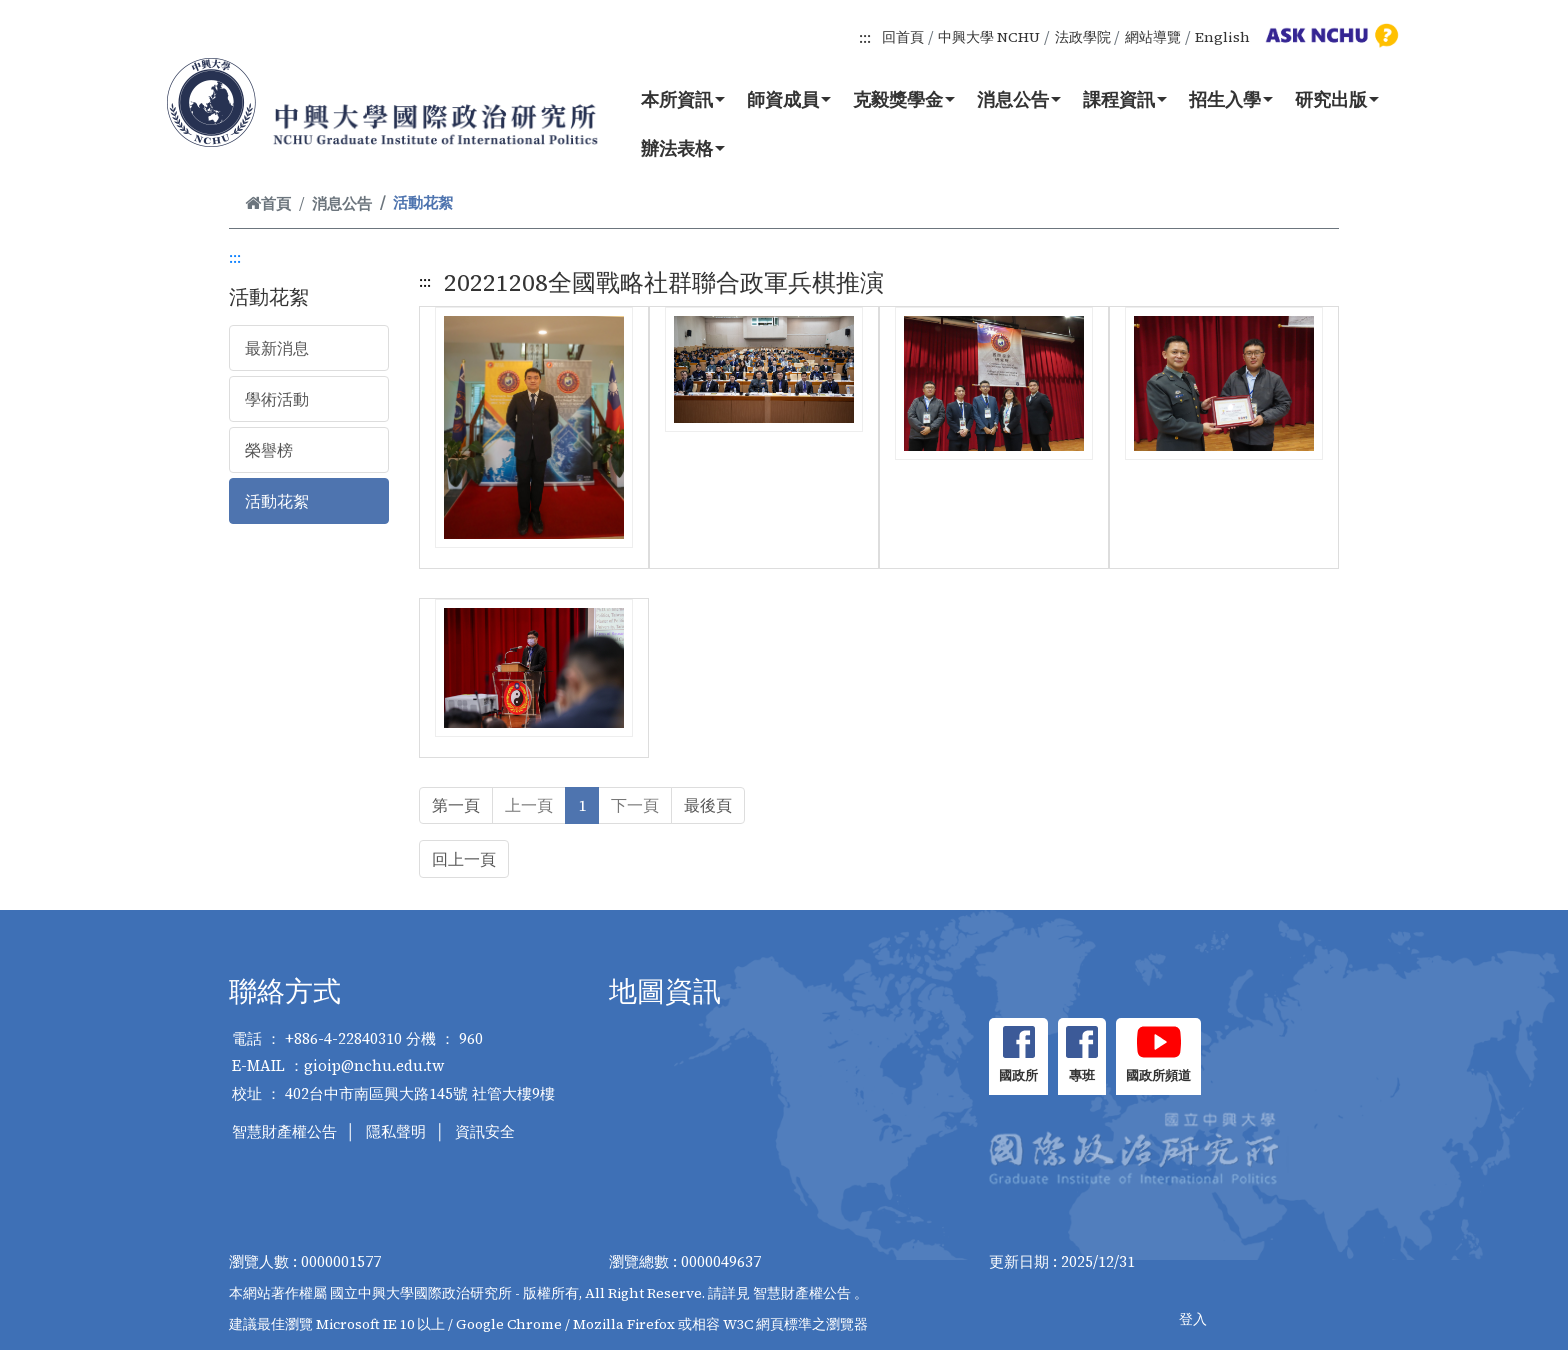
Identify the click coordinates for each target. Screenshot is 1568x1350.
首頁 (268, 203)
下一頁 (635, 805)
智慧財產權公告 (284, 1131)
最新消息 (277, 348)
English (1222, 37)
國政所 (1018, 1075)
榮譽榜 (269, 450)
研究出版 (1337, 99)
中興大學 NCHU (989, 37)
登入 (1193, 1319)
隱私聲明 (396, 1131)
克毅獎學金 (904, 99)
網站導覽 (1153, 37)
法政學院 (1083, 37)
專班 (1082, 1075)
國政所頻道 (1158, 1075)
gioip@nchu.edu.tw (374, 1065)
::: (865, 37)
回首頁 (903, 37)
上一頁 (529, 805)
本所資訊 (683, 99)
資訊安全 (485, 1131)
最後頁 (708, 805)
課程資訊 (1125, 99)
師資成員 (789, 99)
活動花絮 (277, 501)
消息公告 (1019, 99)
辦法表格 (683, 148)
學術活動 (277, 399)
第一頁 (456, 805)
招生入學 (1231, 99)
